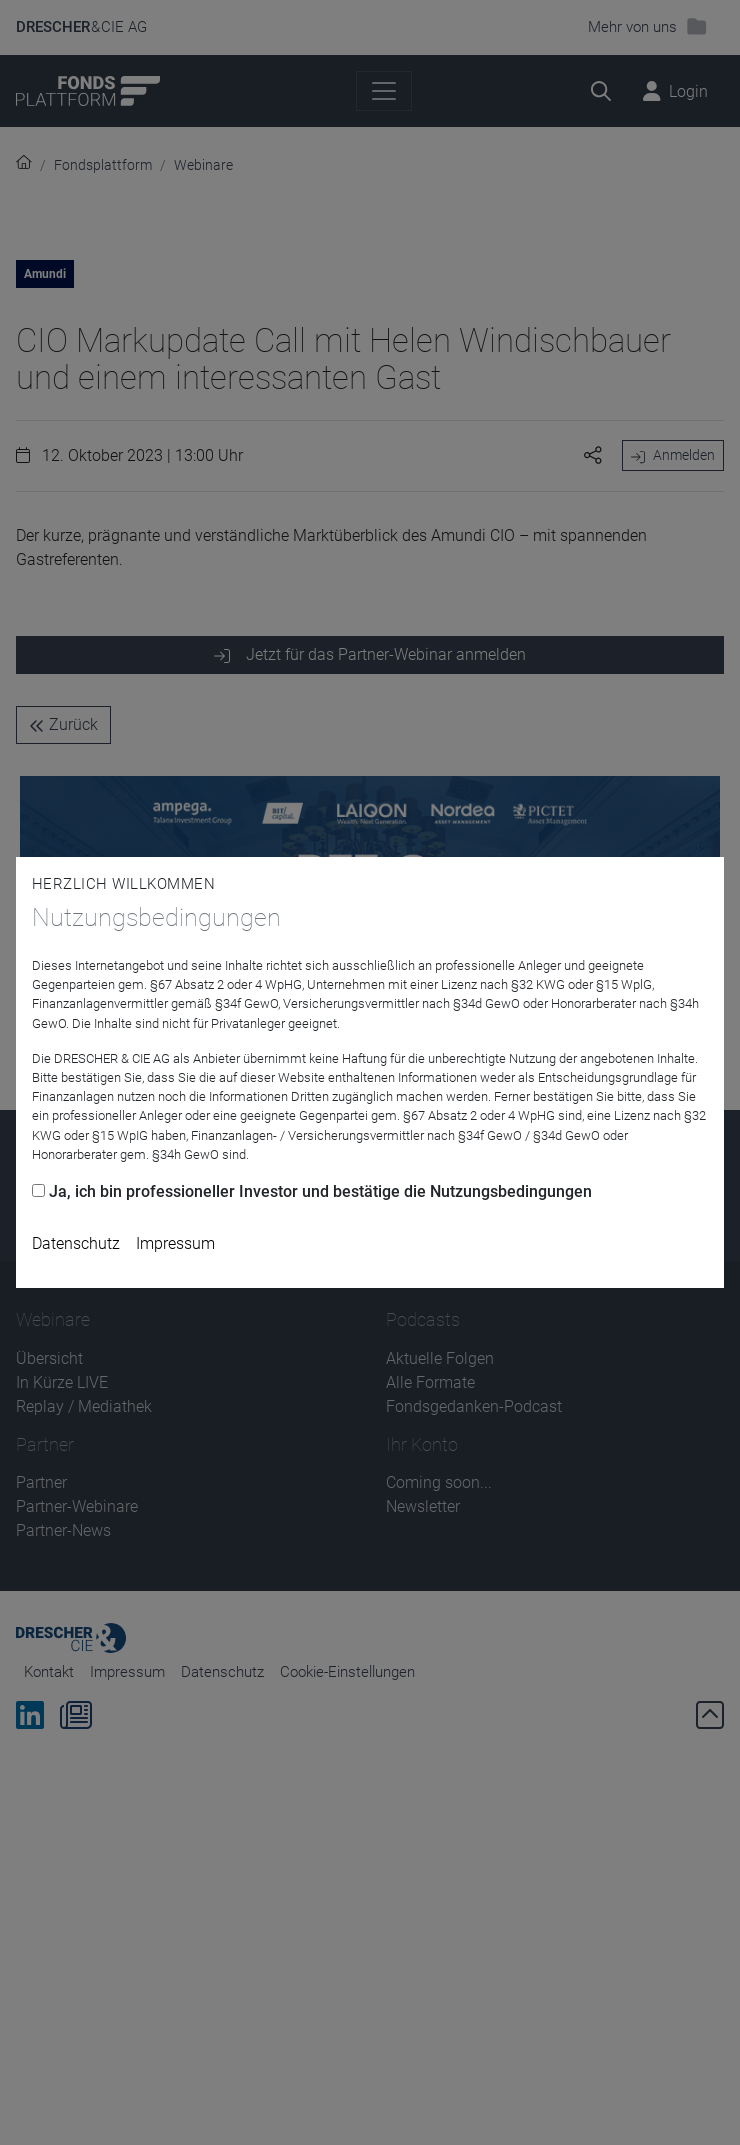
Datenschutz (76, 1243)
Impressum (175, 1243)
